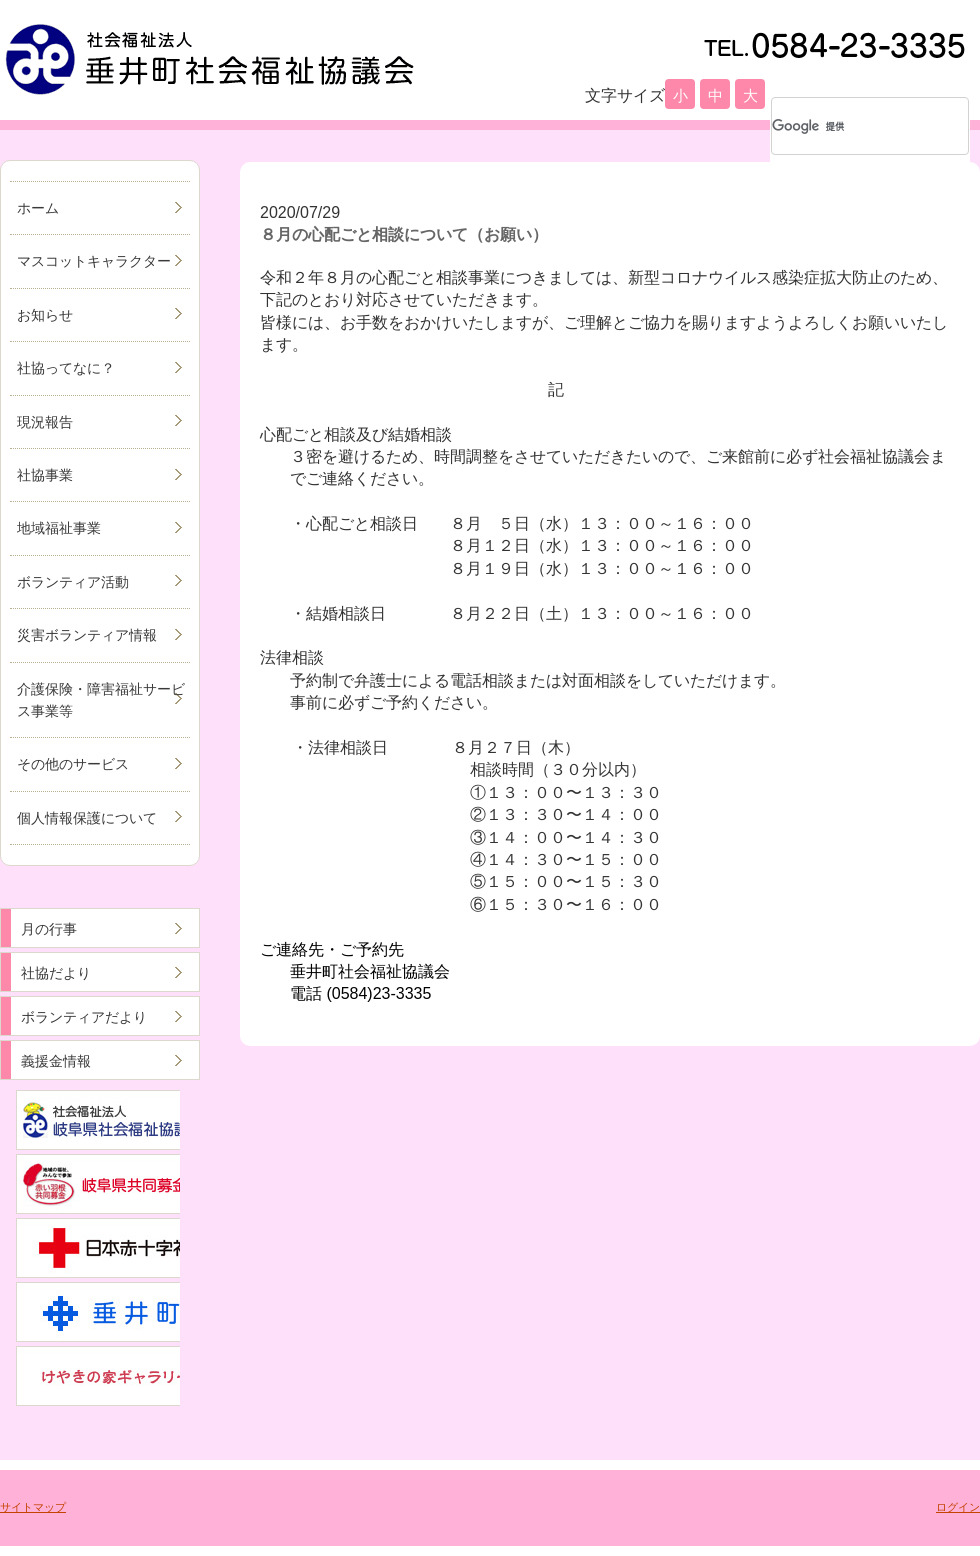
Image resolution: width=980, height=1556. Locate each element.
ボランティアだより (84, 1017)
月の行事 (49, 929)
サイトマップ (33, 1507)
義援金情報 (56, 1061)
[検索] (844, 126)
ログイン (958, 1507)
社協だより (56, 973)
